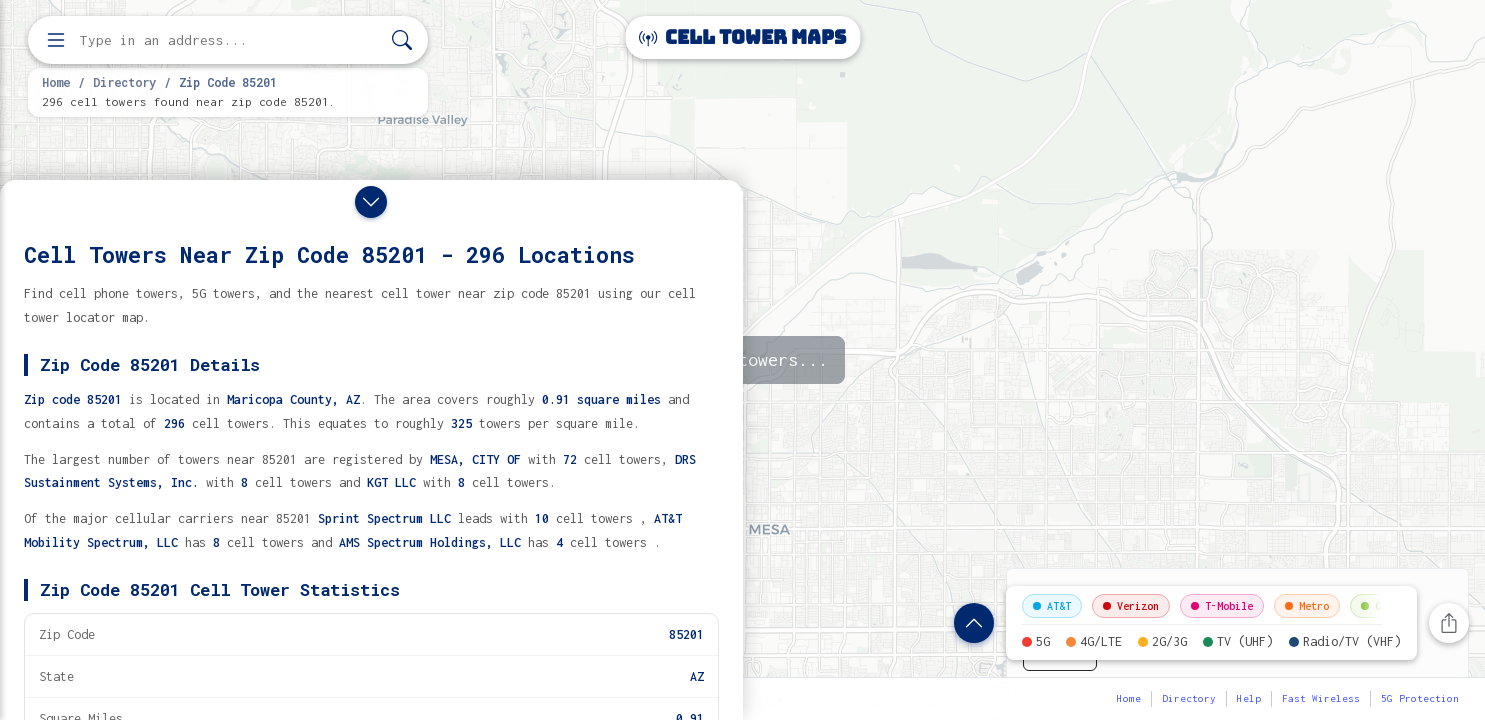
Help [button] (1249, 698)
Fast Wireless (1321, 698)
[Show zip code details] (974, 623)
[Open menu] (56, 40)
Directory (124, 82)
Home (56, 82)
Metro (1307, 606)
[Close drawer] (371, 202)
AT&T (1052, 606)
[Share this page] (1449, 623)
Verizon (1131, 606)
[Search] (402, 40)
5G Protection (1420, 698)
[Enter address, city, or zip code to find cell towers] (230, 40)
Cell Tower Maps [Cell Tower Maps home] (742, 37)
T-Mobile (1222, 606)
